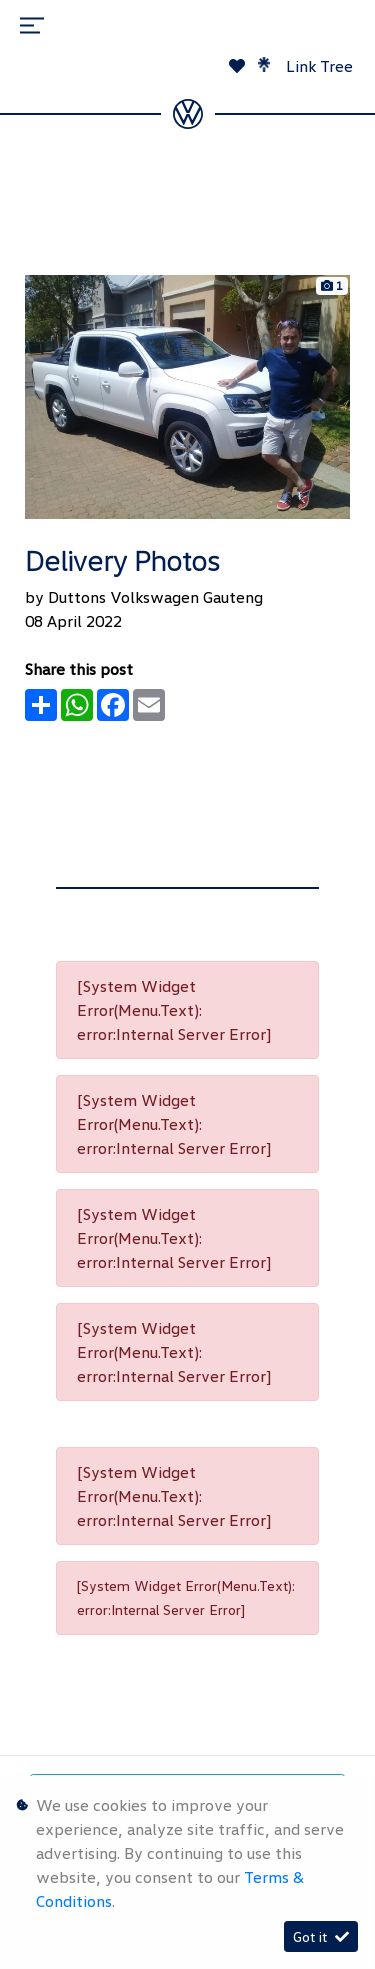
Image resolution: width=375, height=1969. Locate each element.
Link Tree (305, 66)
